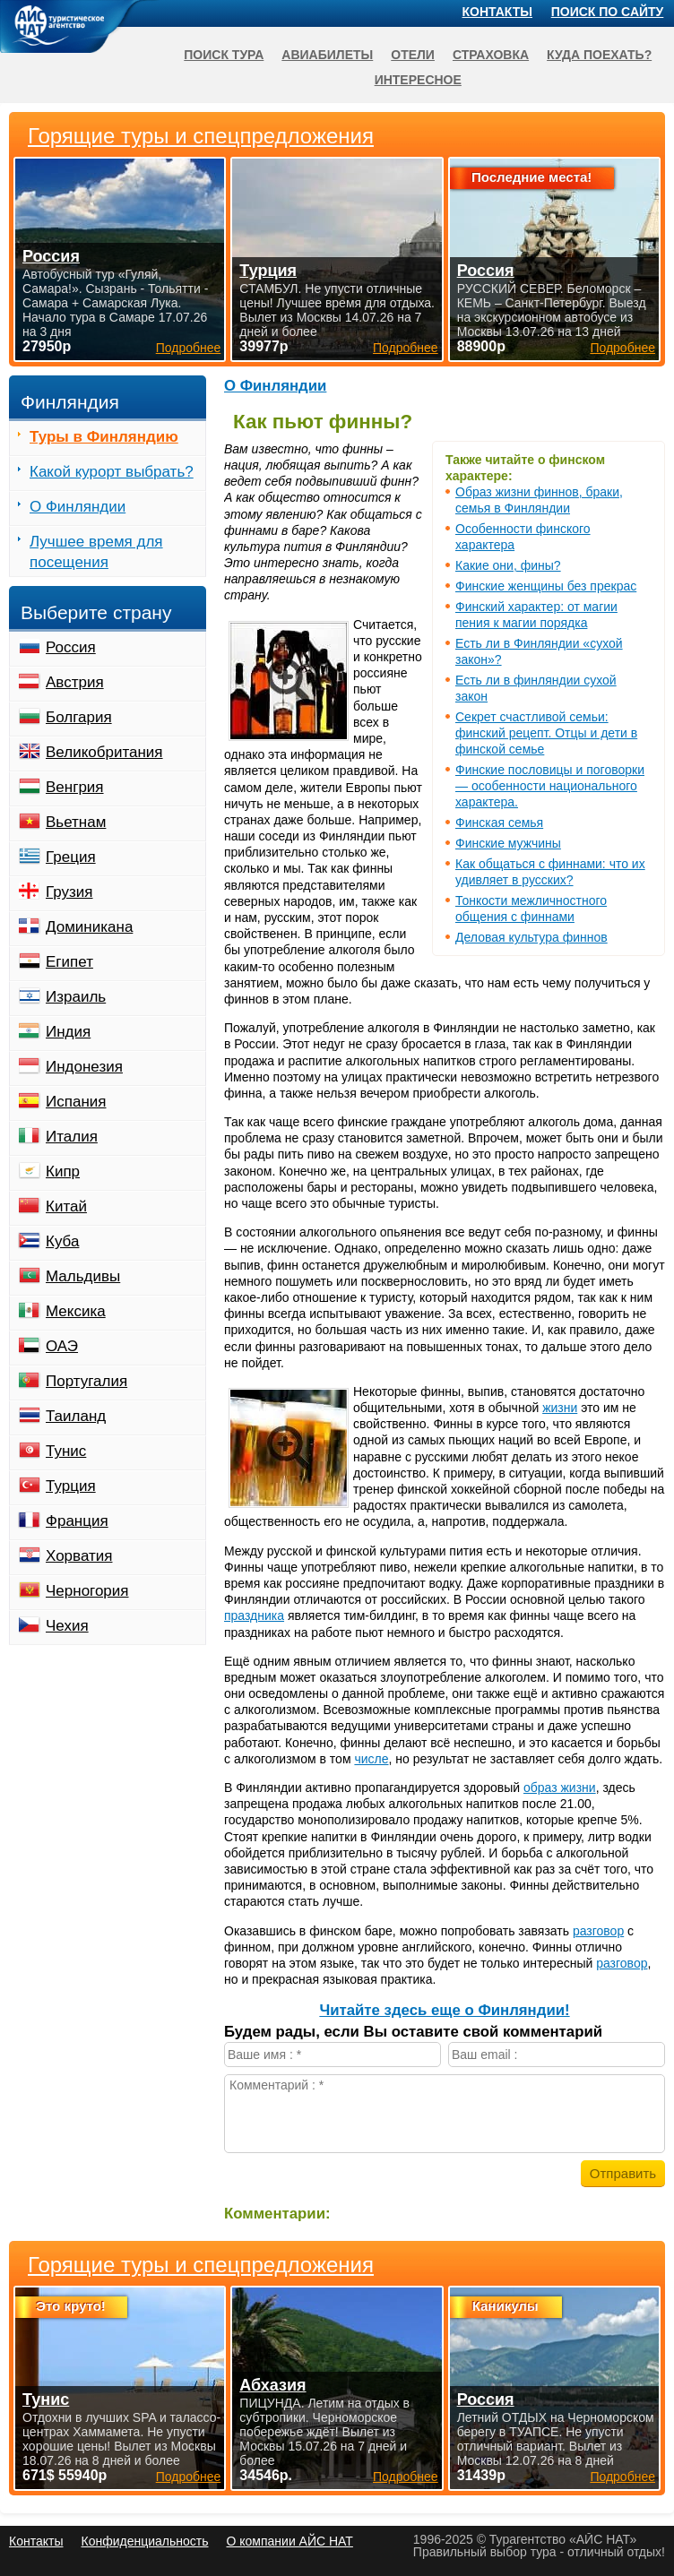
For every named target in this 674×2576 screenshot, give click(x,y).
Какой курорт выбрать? (112, 471)
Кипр (63, 1171)
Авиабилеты (327, 54)
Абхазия (272, 2385)
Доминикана (89, 926)
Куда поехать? (599, 54)
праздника (254, 1615)
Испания (76, 1101)
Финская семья (499, 822)
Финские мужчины (508, 843)
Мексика (76, 1311)
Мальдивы (83, 1276)
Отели (413, 54)
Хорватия (79, 1555)
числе (371, 1759)
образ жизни (559, 1787)
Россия (71, 647)
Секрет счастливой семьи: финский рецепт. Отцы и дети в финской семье (546, 733)
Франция (77, 1520)
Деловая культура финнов (531, 937)
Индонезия (84, 1066)
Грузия (69, 891)
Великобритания (104, 752)
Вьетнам (76, 822)
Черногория (87, 1590)
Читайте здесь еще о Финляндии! (444, 2010)
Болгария (79, 717)
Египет (69, 961)
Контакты (497, 11)
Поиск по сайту (607, 11)
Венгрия (75, 787)
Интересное (418, 80)
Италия (72, 1136)
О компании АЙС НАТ (290, 2541)
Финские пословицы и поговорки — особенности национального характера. (549, 785)
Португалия (86, 1381)
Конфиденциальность (144, 2541)
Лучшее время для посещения (96, 552)
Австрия (75, 682)
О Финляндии (275, 385)
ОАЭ (62, 1346)
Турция (71, 1486)
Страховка (491, 54)
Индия (68, 1031)
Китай (66, 1206)
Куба (62, 1241)
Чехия (67, 1625)
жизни (559, 1407)
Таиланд (76, 1416)
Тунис (66, 1451)
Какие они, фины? (508, 565)
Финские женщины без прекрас (545, 586)
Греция (71, 857)
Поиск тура (224, 54)
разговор (598, 1931)
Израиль (76, 996)
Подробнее (188, 2476)
